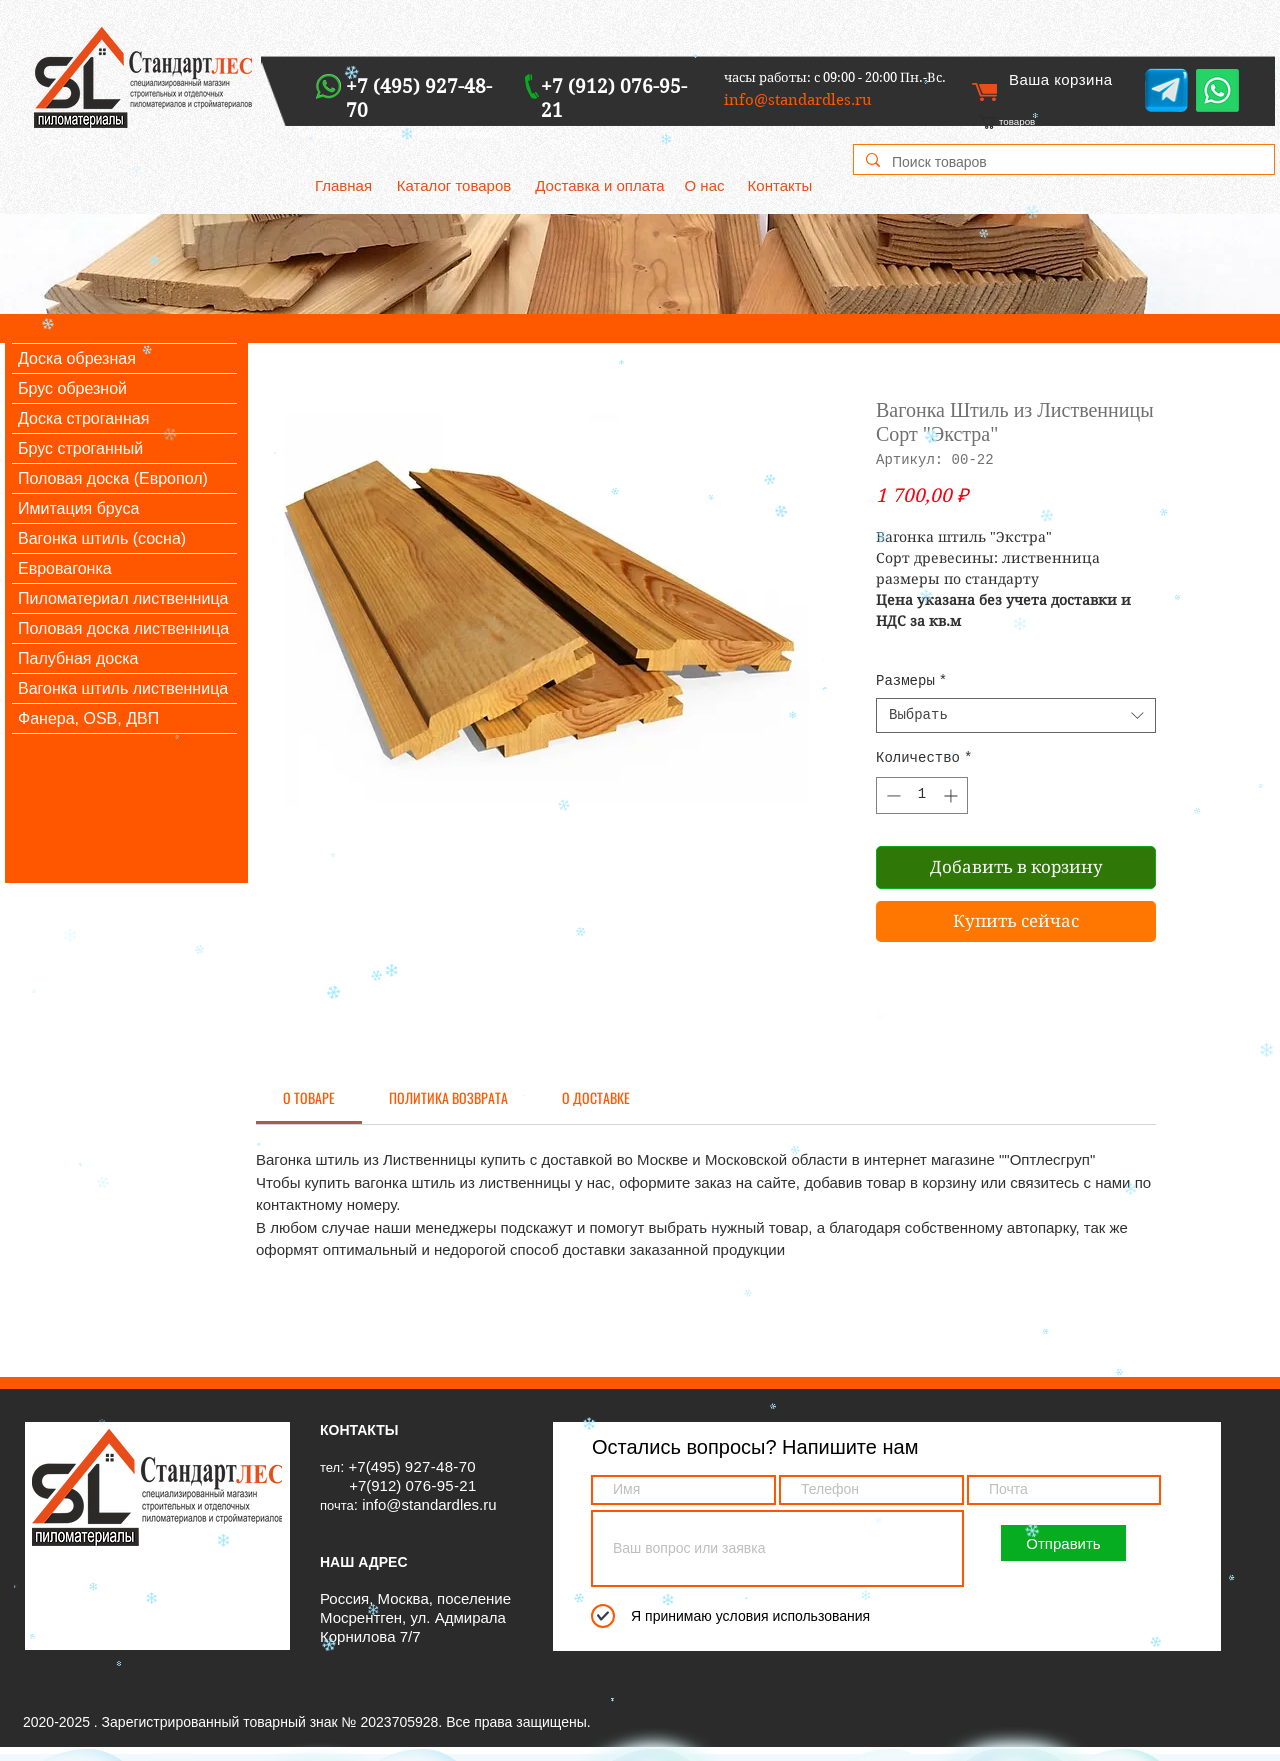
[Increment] (952, 795)
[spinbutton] (922, 795)
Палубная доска (78, 658)
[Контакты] (780, 185)
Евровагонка (65, 568)
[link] (1032, 122)
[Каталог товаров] (454, 185)
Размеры (911, 681)
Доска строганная (83, 418)
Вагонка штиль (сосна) (102, 538)
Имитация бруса (78, 508)
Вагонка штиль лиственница (123, 688)
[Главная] (343, 185)
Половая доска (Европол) (113, 478)
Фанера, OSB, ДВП (88, 718)
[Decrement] (891, 795)
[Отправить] (1063, 1543)
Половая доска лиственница (123, 628)
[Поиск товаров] (1062, 163)
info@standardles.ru (429, 1504)
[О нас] (704, 185)
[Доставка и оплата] (600, 185)
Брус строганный (80, 448)
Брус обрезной (72, 388)
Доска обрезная (77, 358)
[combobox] (1016, 715)
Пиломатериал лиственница (123, 598)
